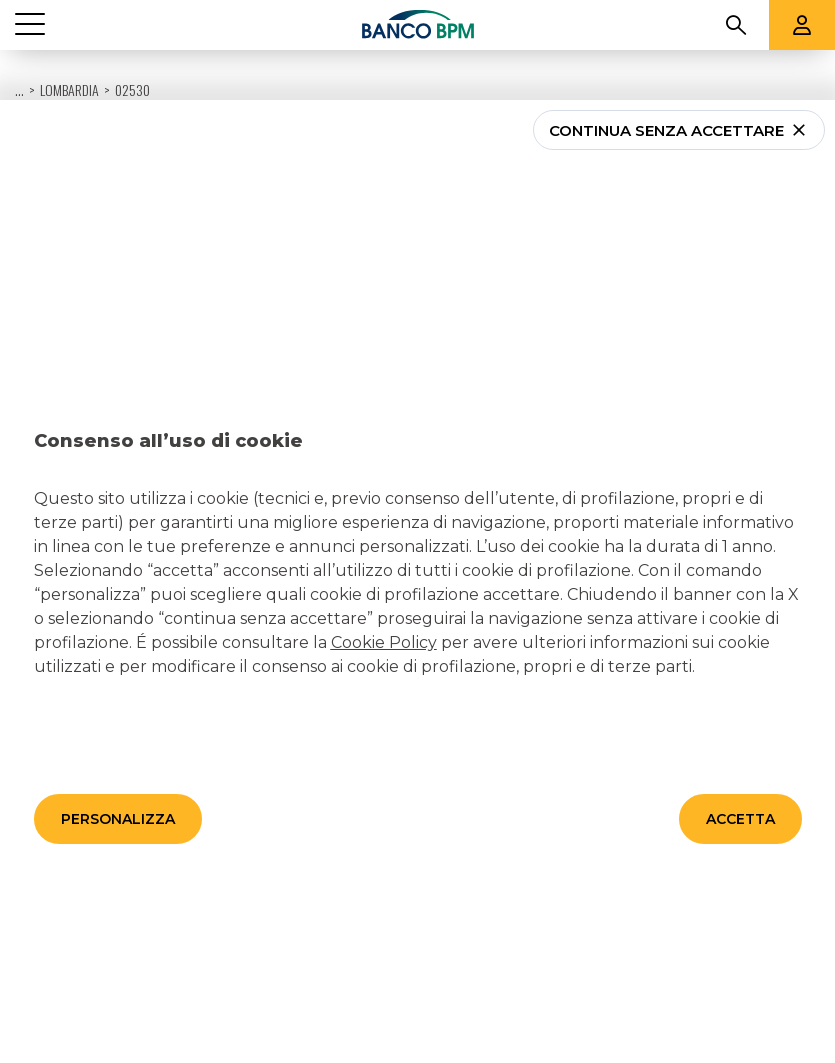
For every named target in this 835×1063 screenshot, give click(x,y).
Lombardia (69, 39)
